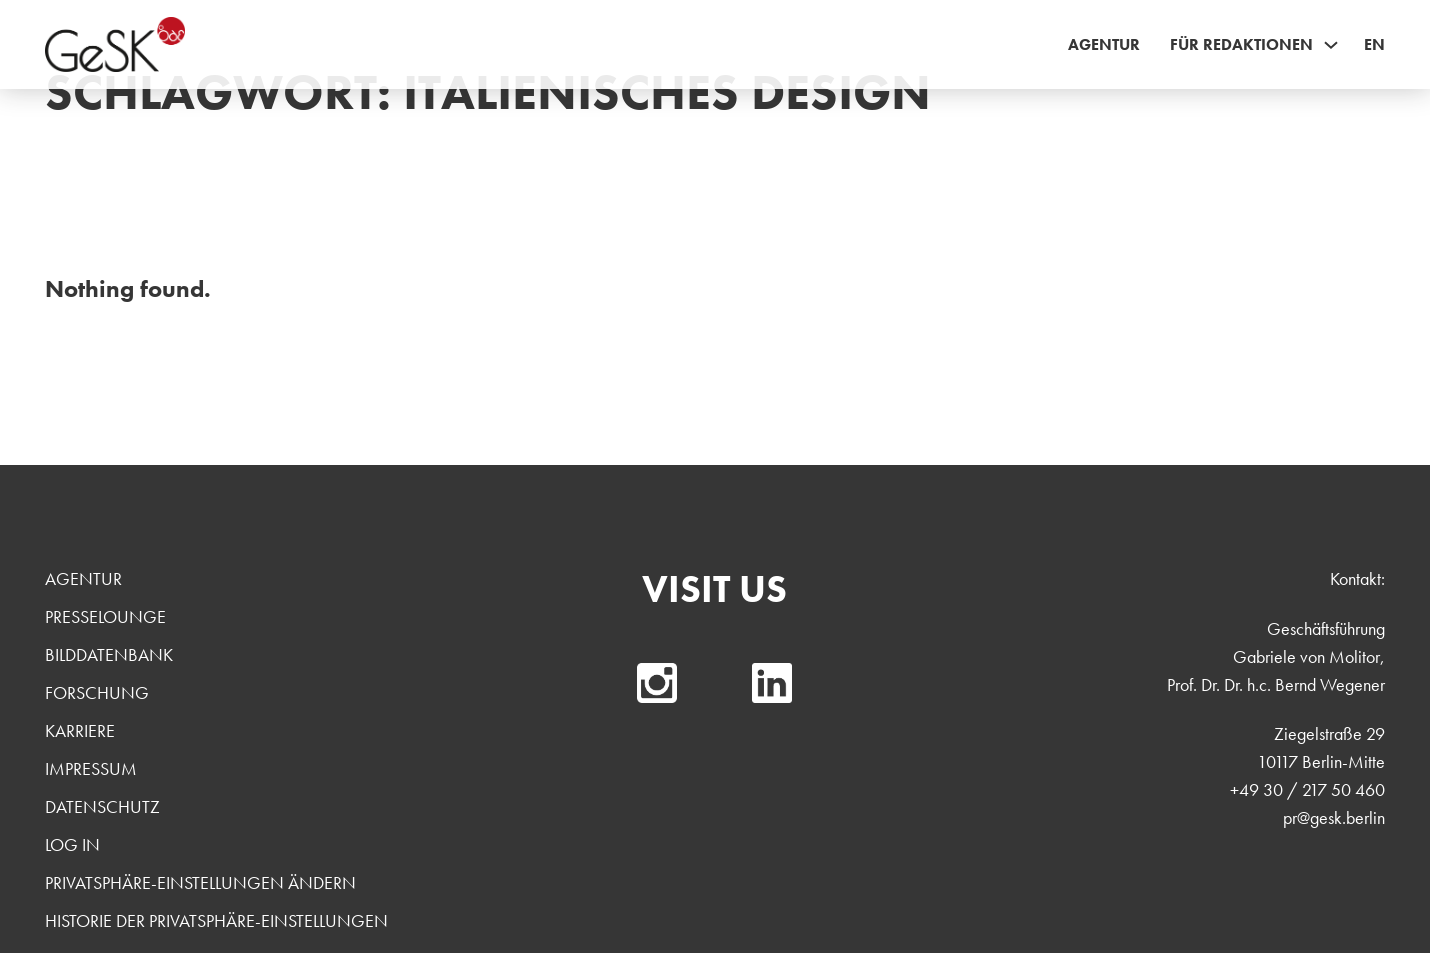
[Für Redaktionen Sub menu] (1331, 45)
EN (1374, 44)
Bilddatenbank (109, 654)
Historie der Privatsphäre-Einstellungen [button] (216, 920)
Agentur (1104, 44)
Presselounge (105, 616)
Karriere (80, 730)
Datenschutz (102, 806)
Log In (72, 844)
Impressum (91, 768)
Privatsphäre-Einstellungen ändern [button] (200, 882)
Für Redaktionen (1241, 44)
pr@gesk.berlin (1334, 817)
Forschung (97, 692)
